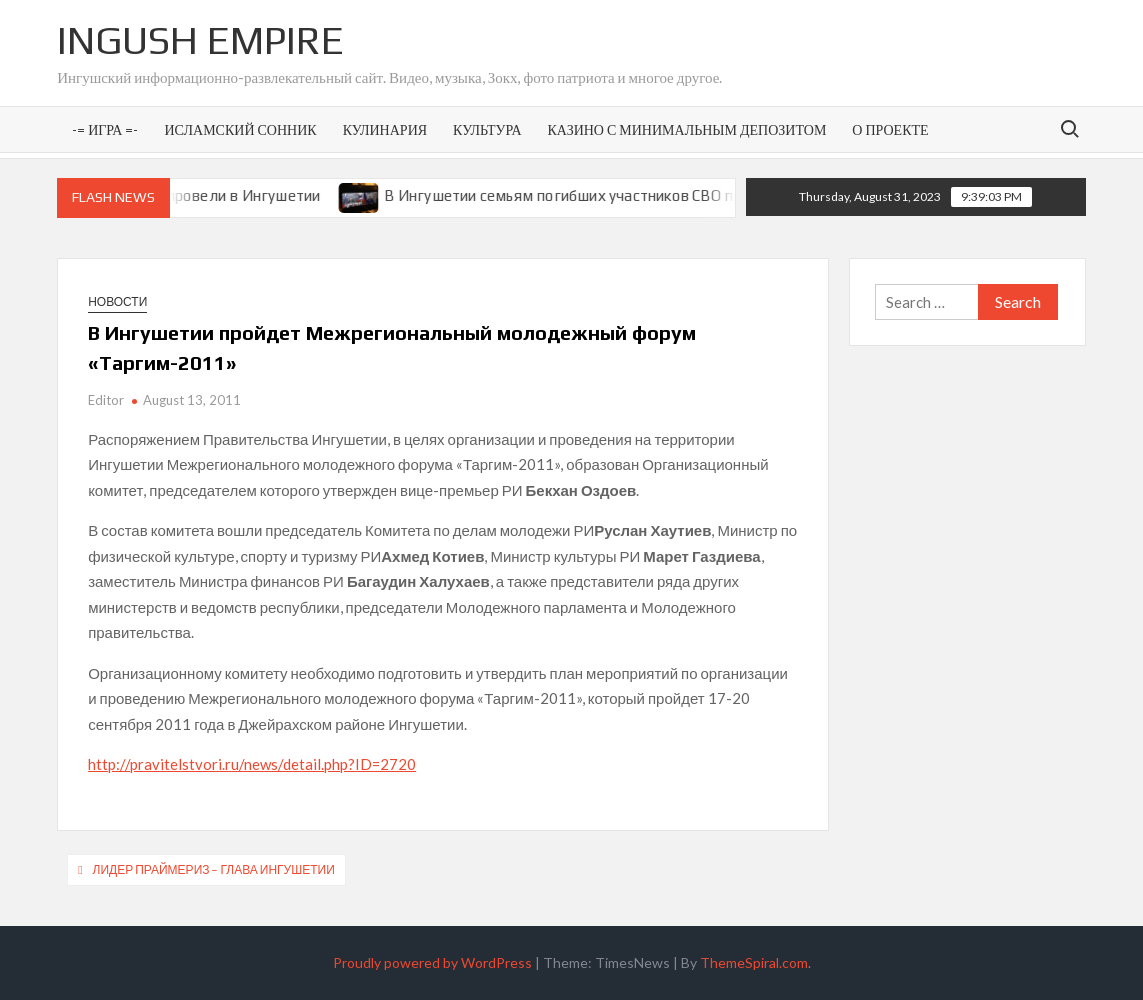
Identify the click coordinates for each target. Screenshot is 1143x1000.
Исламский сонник (240, 129)
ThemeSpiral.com (754, 962)
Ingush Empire (200, 40)
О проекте (890, 129)
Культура (487, 129)
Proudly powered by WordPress (432, 962)
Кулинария (385, 129)
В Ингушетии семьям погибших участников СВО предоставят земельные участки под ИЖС (717, 195)
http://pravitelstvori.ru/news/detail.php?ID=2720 (252, 764)
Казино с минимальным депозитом (687, 129)
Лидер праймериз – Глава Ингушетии (214, 869)
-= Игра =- (105, 129)
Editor (106, 400)
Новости (117, 301)
